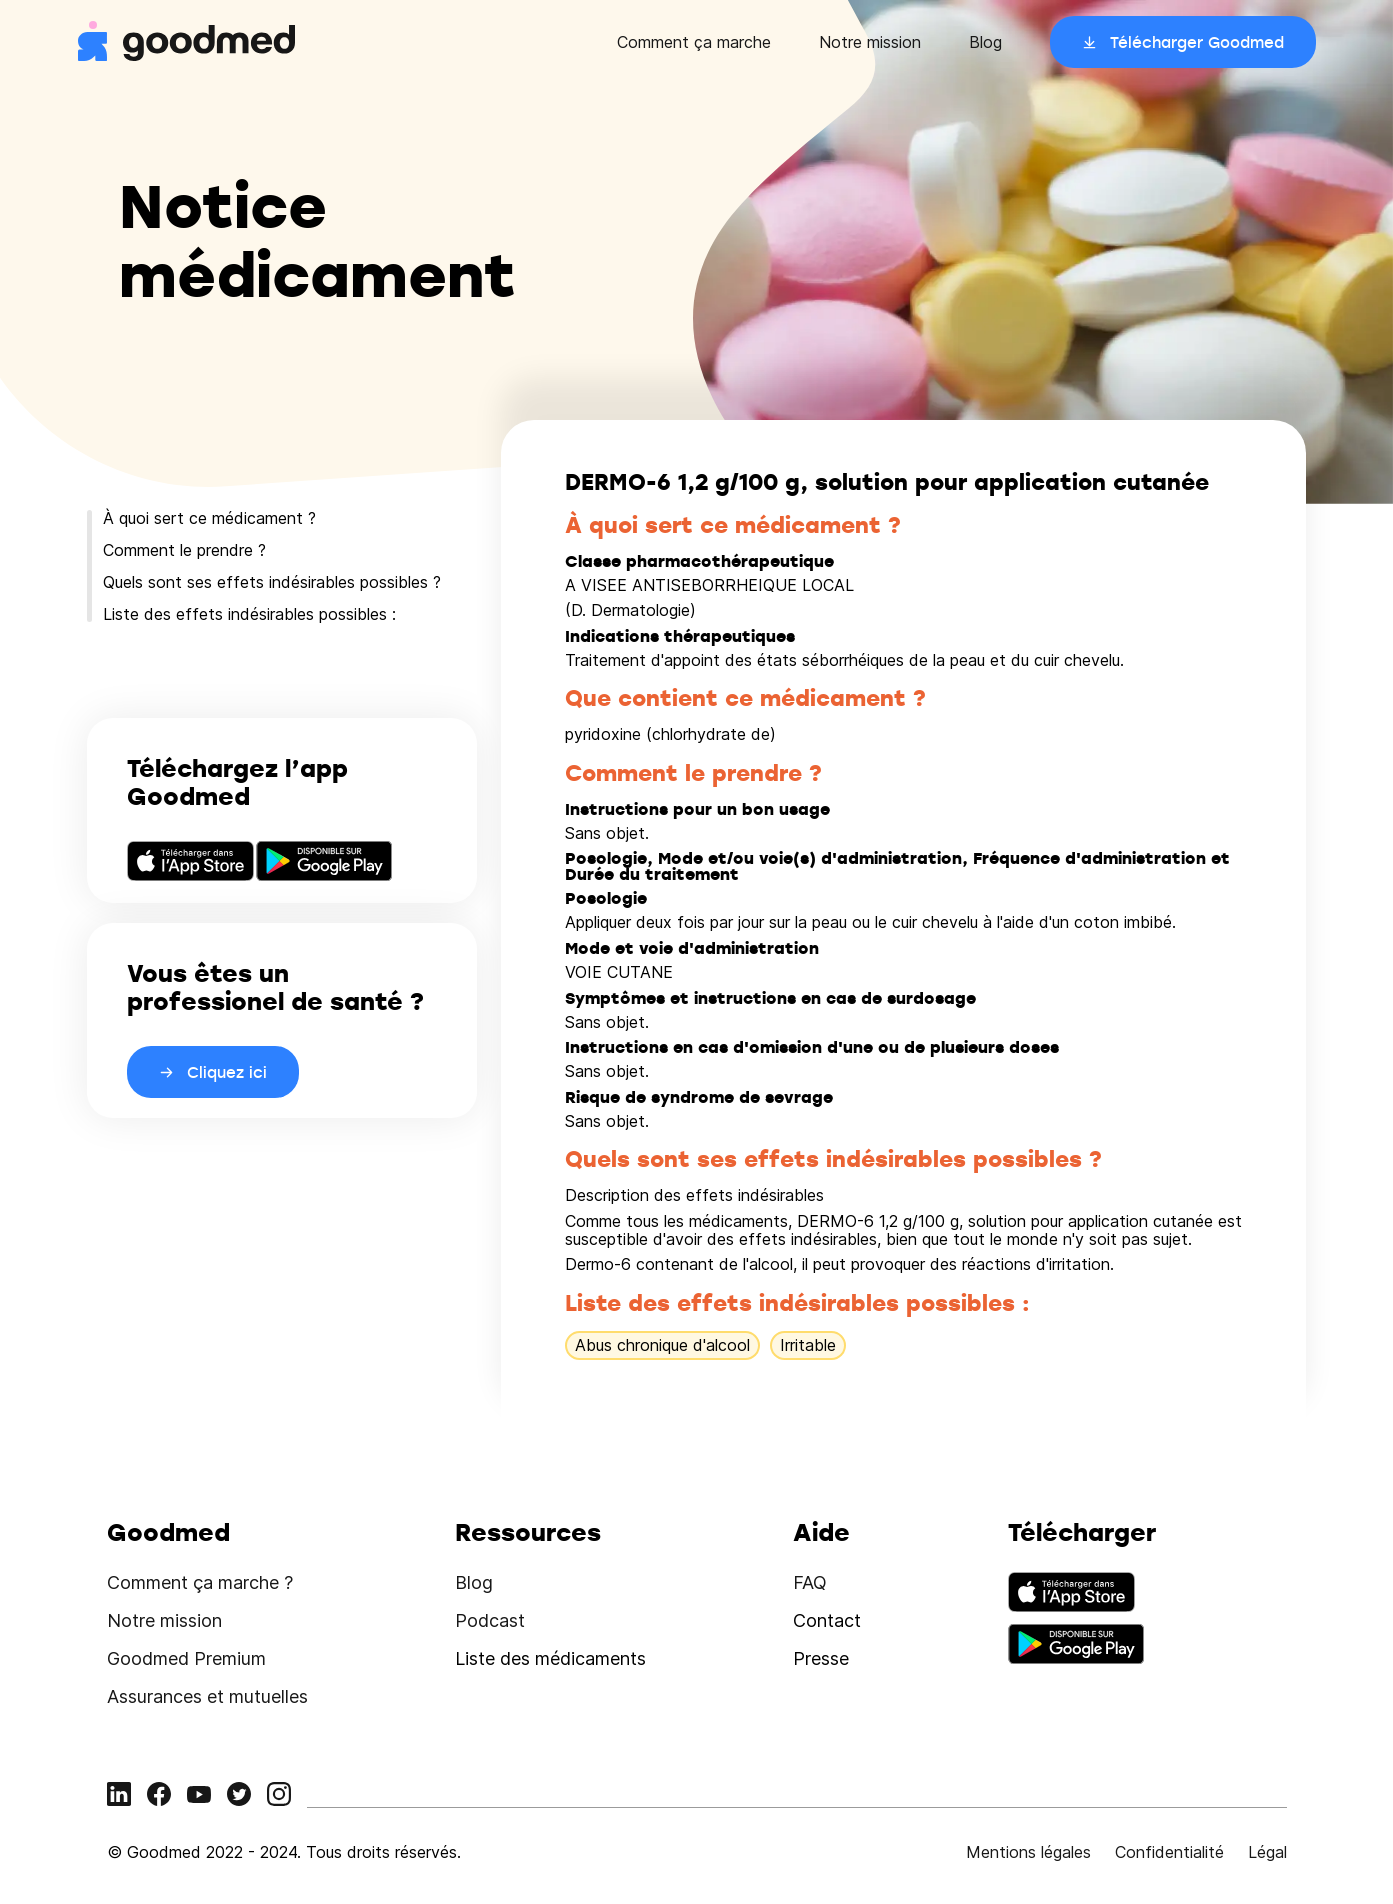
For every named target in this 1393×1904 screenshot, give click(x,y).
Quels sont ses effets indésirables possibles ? (272, 582)
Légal (1267, 1852)
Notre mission (870, 42)
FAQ (810, 1582)
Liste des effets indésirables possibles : (249, 614)
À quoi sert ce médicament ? (209, 518)
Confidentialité (1169, 1852)
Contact (827, 1620)
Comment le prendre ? (184, 550)
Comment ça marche (694, 42)
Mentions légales (1028, 1852)
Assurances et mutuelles (207, 1696)
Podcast (490, 1620)
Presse (821, 1658)
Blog (985, 42)
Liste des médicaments (550, 1658)
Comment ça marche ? (200, 1582)
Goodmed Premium (186, 1658)
